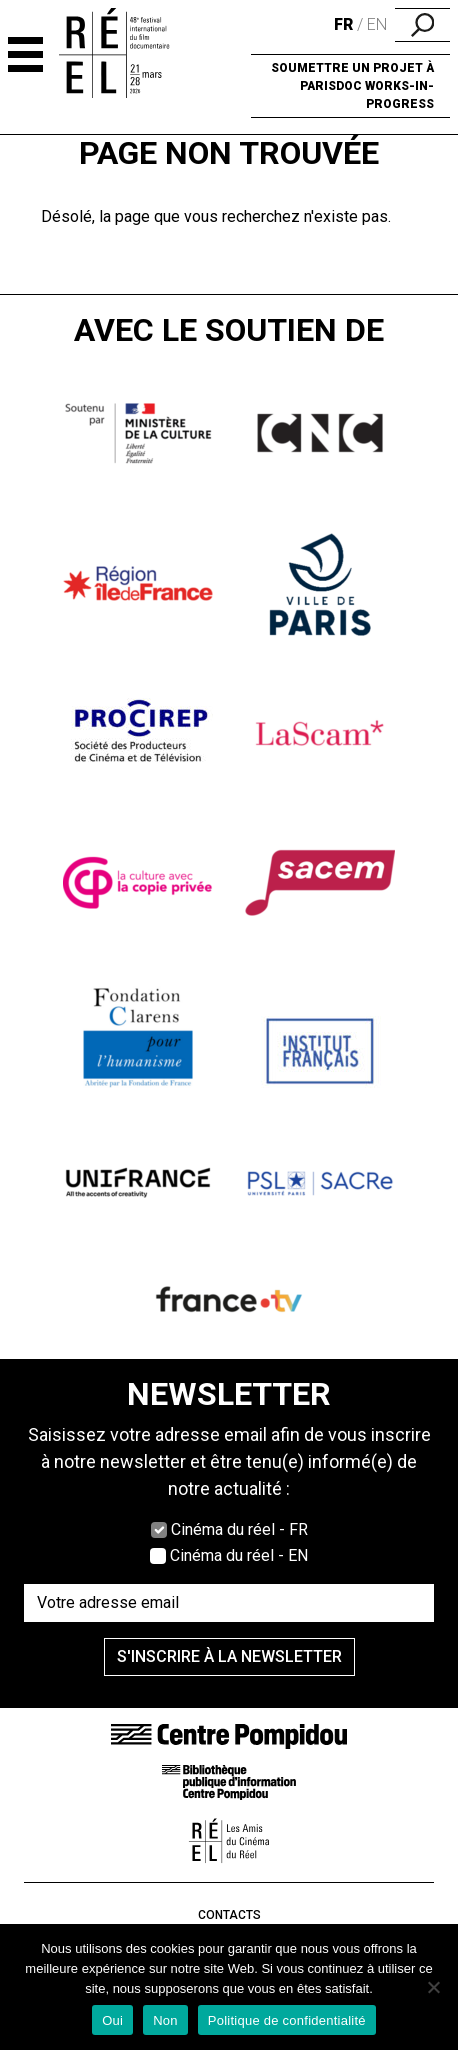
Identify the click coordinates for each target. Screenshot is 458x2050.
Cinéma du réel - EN (239, 1555)
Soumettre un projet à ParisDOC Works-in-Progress (352, 86)
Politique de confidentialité (287, 2020)
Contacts (229, 1915)
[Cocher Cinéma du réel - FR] (159, 1530)
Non (165, 2020)
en (377, 24)
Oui (112, 2020)
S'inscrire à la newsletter (229, 1656)
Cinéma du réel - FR (239, 1529)
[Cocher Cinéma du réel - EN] (158, 1556)
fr (343, 24)
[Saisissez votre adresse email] (229, 1603)
